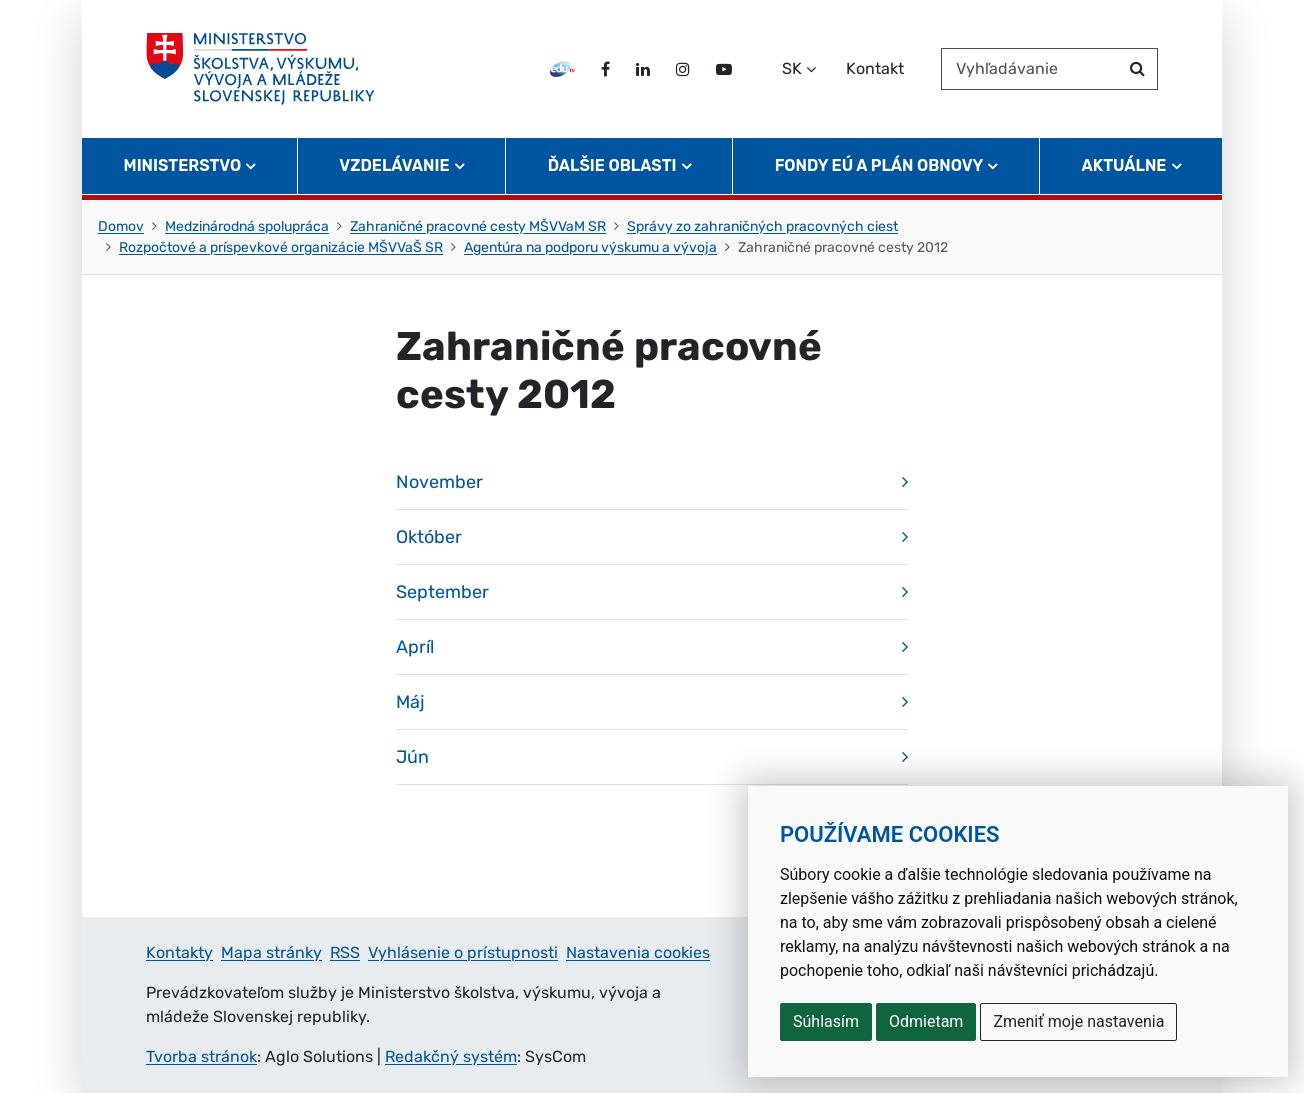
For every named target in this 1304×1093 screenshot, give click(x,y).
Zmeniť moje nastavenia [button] (1078, 1021)
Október (429, 537)
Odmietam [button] (926, 1021)
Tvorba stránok (201, 1056)
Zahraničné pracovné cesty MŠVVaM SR (478, 226)
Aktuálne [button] (1124, 165)
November (439, 482)
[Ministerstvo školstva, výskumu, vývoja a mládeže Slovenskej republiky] (260, 69)
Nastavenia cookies (638, 952)
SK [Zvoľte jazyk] (792, 68)
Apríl (415, 647)
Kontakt (875, 68)
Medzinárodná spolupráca (247, 226)
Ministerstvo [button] (183, 165)
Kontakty (179, 952)
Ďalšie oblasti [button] (612, 165)
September (442, 592)
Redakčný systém (451, 1056)
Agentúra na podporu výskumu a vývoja (590, 247)
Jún (412, 757)
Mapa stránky (271, 952)
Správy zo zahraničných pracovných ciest (762, 226)
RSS (345, 952)
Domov (121, 226)
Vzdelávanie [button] (394, 165)
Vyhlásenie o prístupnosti (463, 952)
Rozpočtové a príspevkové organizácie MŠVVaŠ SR (281, 247)
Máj (410, 702)
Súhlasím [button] (826, 1021)
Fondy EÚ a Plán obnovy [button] (879, 165)
